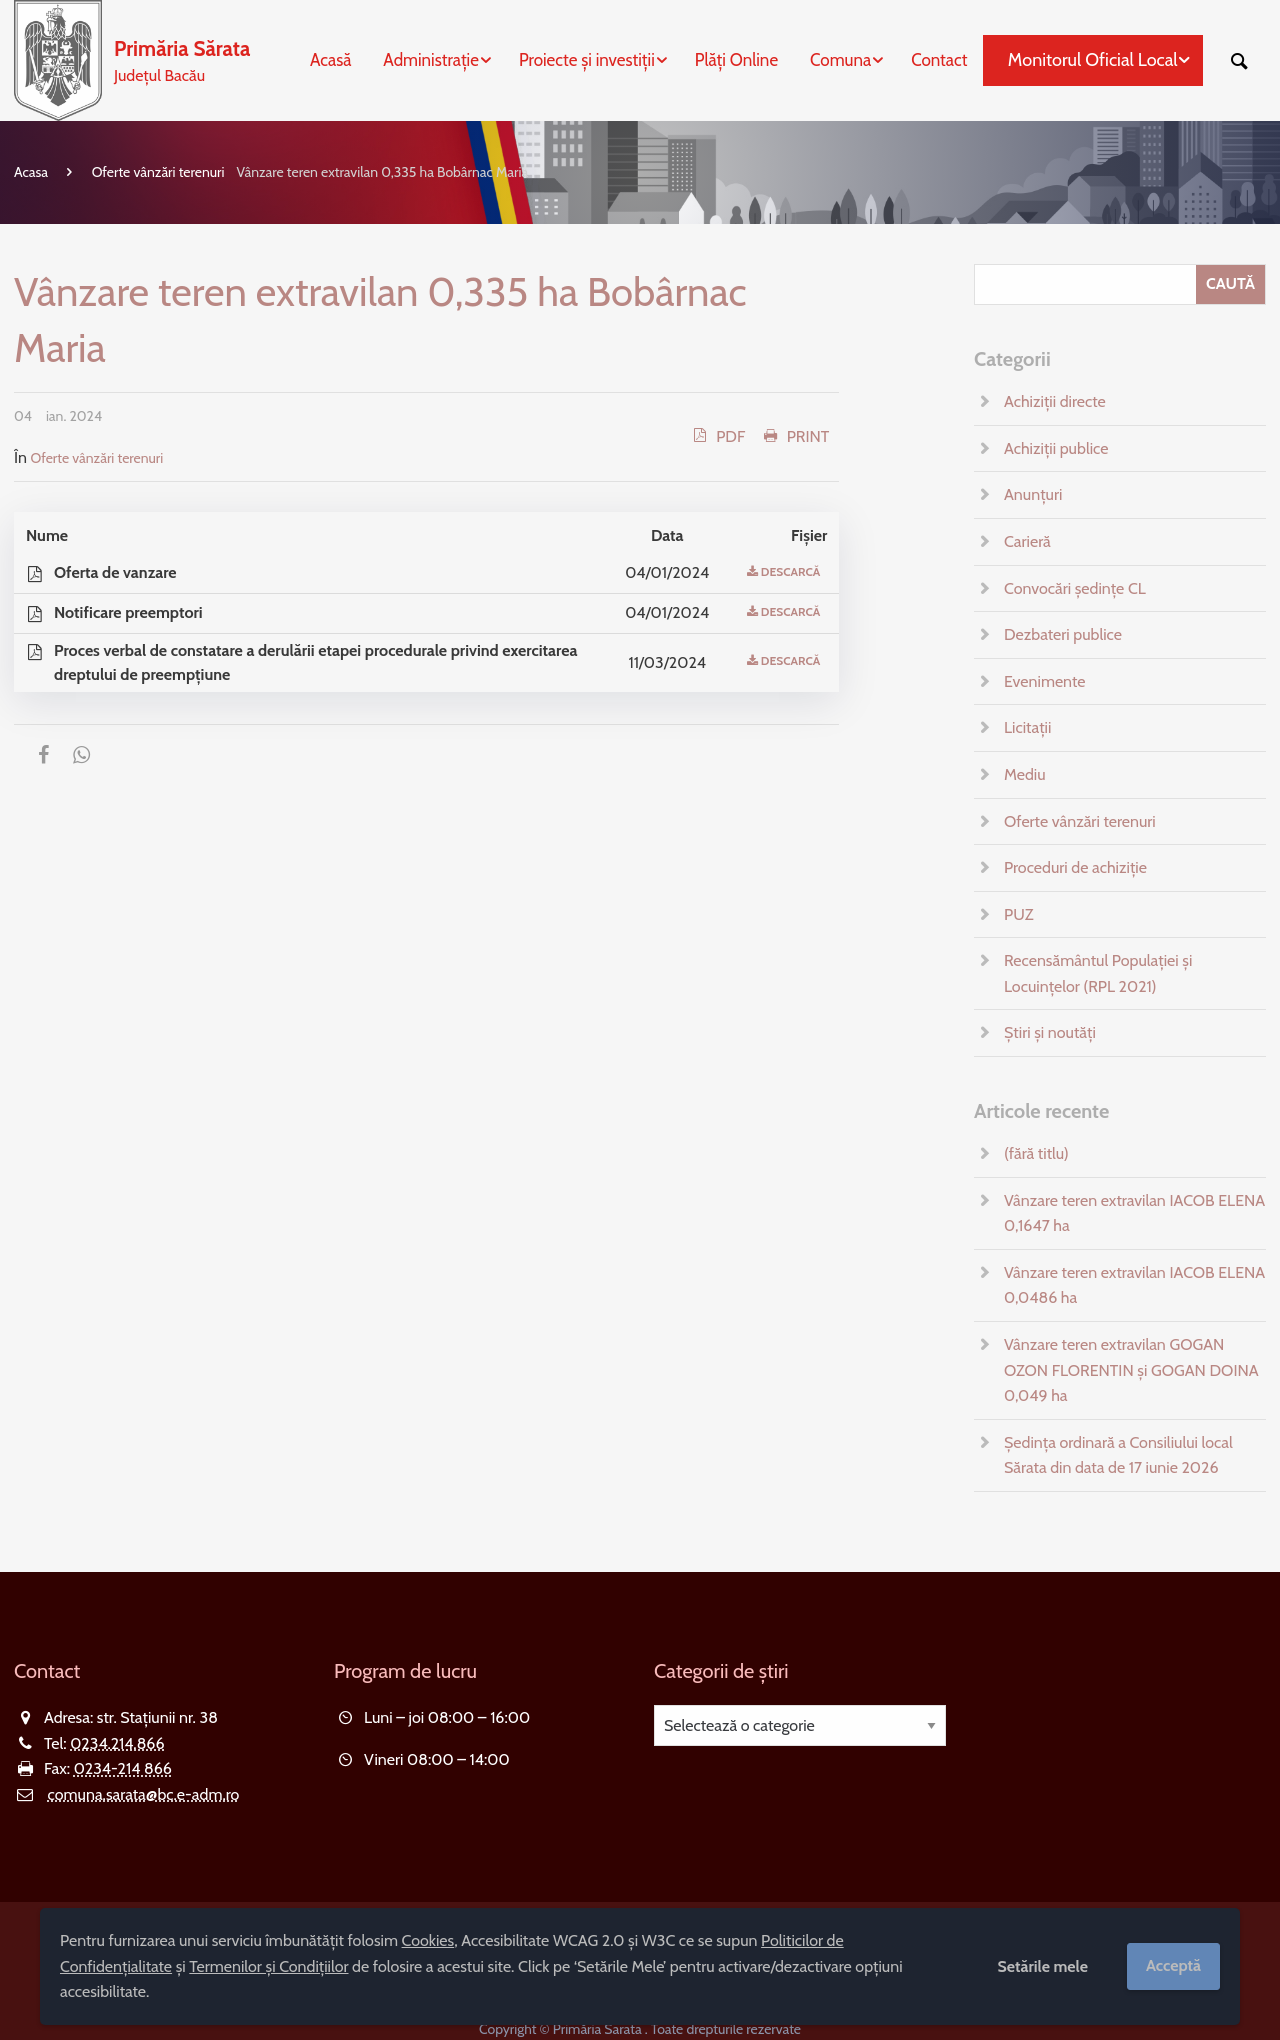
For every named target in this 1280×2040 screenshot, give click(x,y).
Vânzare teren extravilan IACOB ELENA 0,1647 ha (1134, 1213)
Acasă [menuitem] (330, 60)
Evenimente (1044, 681)
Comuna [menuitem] (840, 60)
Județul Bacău (182, 59)
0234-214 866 (123, 1768)
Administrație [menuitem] (431, 60)
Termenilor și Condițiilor (268, 1966)
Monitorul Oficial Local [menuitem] (1093, 60)
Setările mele (1042, 1966)
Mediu (1025, 774)
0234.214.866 (117, 1743)
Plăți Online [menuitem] (736, 60)
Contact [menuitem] (939, 60)
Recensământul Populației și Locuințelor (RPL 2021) (1098, 973)
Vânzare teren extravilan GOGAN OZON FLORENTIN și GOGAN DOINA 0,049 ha (1131, 1370)
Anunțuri (1033, 494)
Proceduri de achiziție (1075, 867)
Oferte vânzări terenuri (158, 172)
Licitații (1027, 727)
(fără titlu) (1036, 1153)
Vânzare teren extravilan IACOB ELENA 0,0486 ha (1134, 1285)
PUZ (1018, 914)
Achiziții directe (1055, 401)
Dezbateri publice (1063, 634)
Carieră (1027, 541)
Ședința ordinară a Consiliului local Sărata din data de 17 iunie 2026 (1118, 1455)
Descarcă (791, 571)
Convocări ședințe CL (1075, 588)
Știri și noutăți (1050, 1032)
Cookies (428, 1940)
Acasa (31, 172)
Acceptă (1173, 1965)
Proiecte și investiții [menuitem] (587, 60)
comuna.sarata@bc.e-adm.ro (144, 1794)
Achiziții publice (1056, 448)
